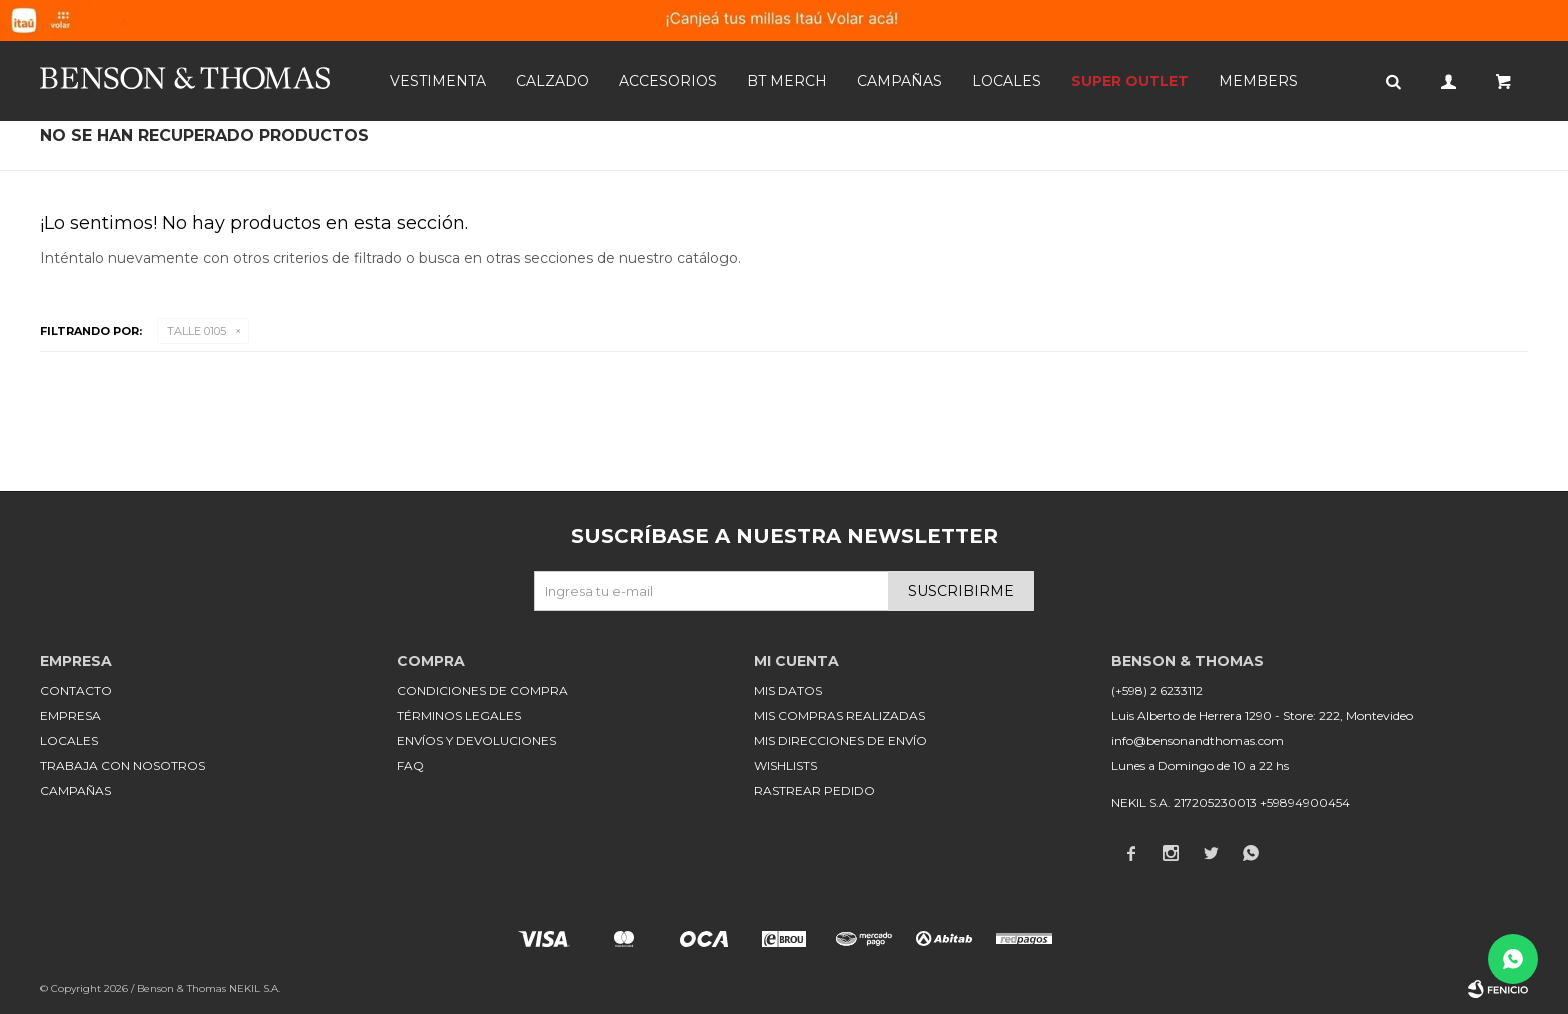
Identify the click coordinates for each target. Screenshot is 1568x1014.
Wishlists (785, 765)
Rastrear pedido (814, 790)
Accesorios (668, 81)
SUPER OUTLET (1130, 81)
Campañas (899, 81)
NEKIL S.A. (254, 988)
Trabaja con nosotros (122, 765)
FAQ (410, 765)
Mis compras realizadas (839, 715)
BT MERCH (787, 81)
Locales (1006, 81)
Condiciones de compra (482, 690)
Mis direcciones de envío (840, 740)
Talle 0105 (196, 331)
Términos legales (459, 715)
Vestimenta (438, 81)
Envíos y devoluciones (476, 740)
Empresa (70, 715)
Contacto (76, 690)
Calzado (552, 81)
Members (1258, 81)
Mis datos (788, 690)
